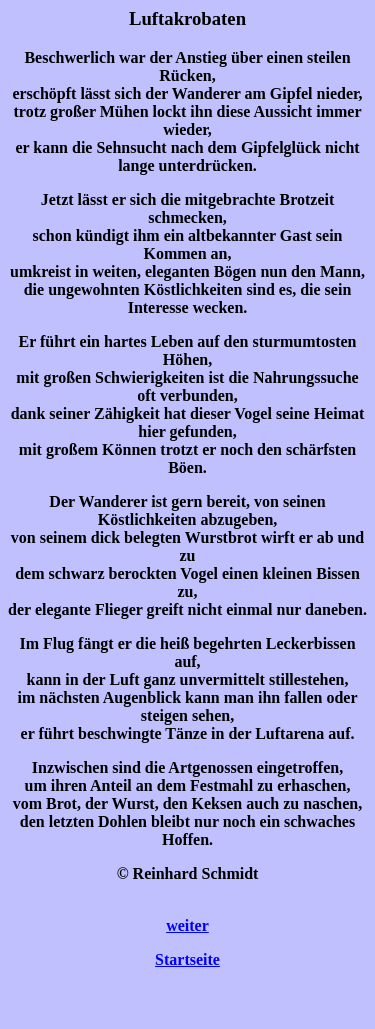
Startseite (187, 959)
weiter (187, 925)
